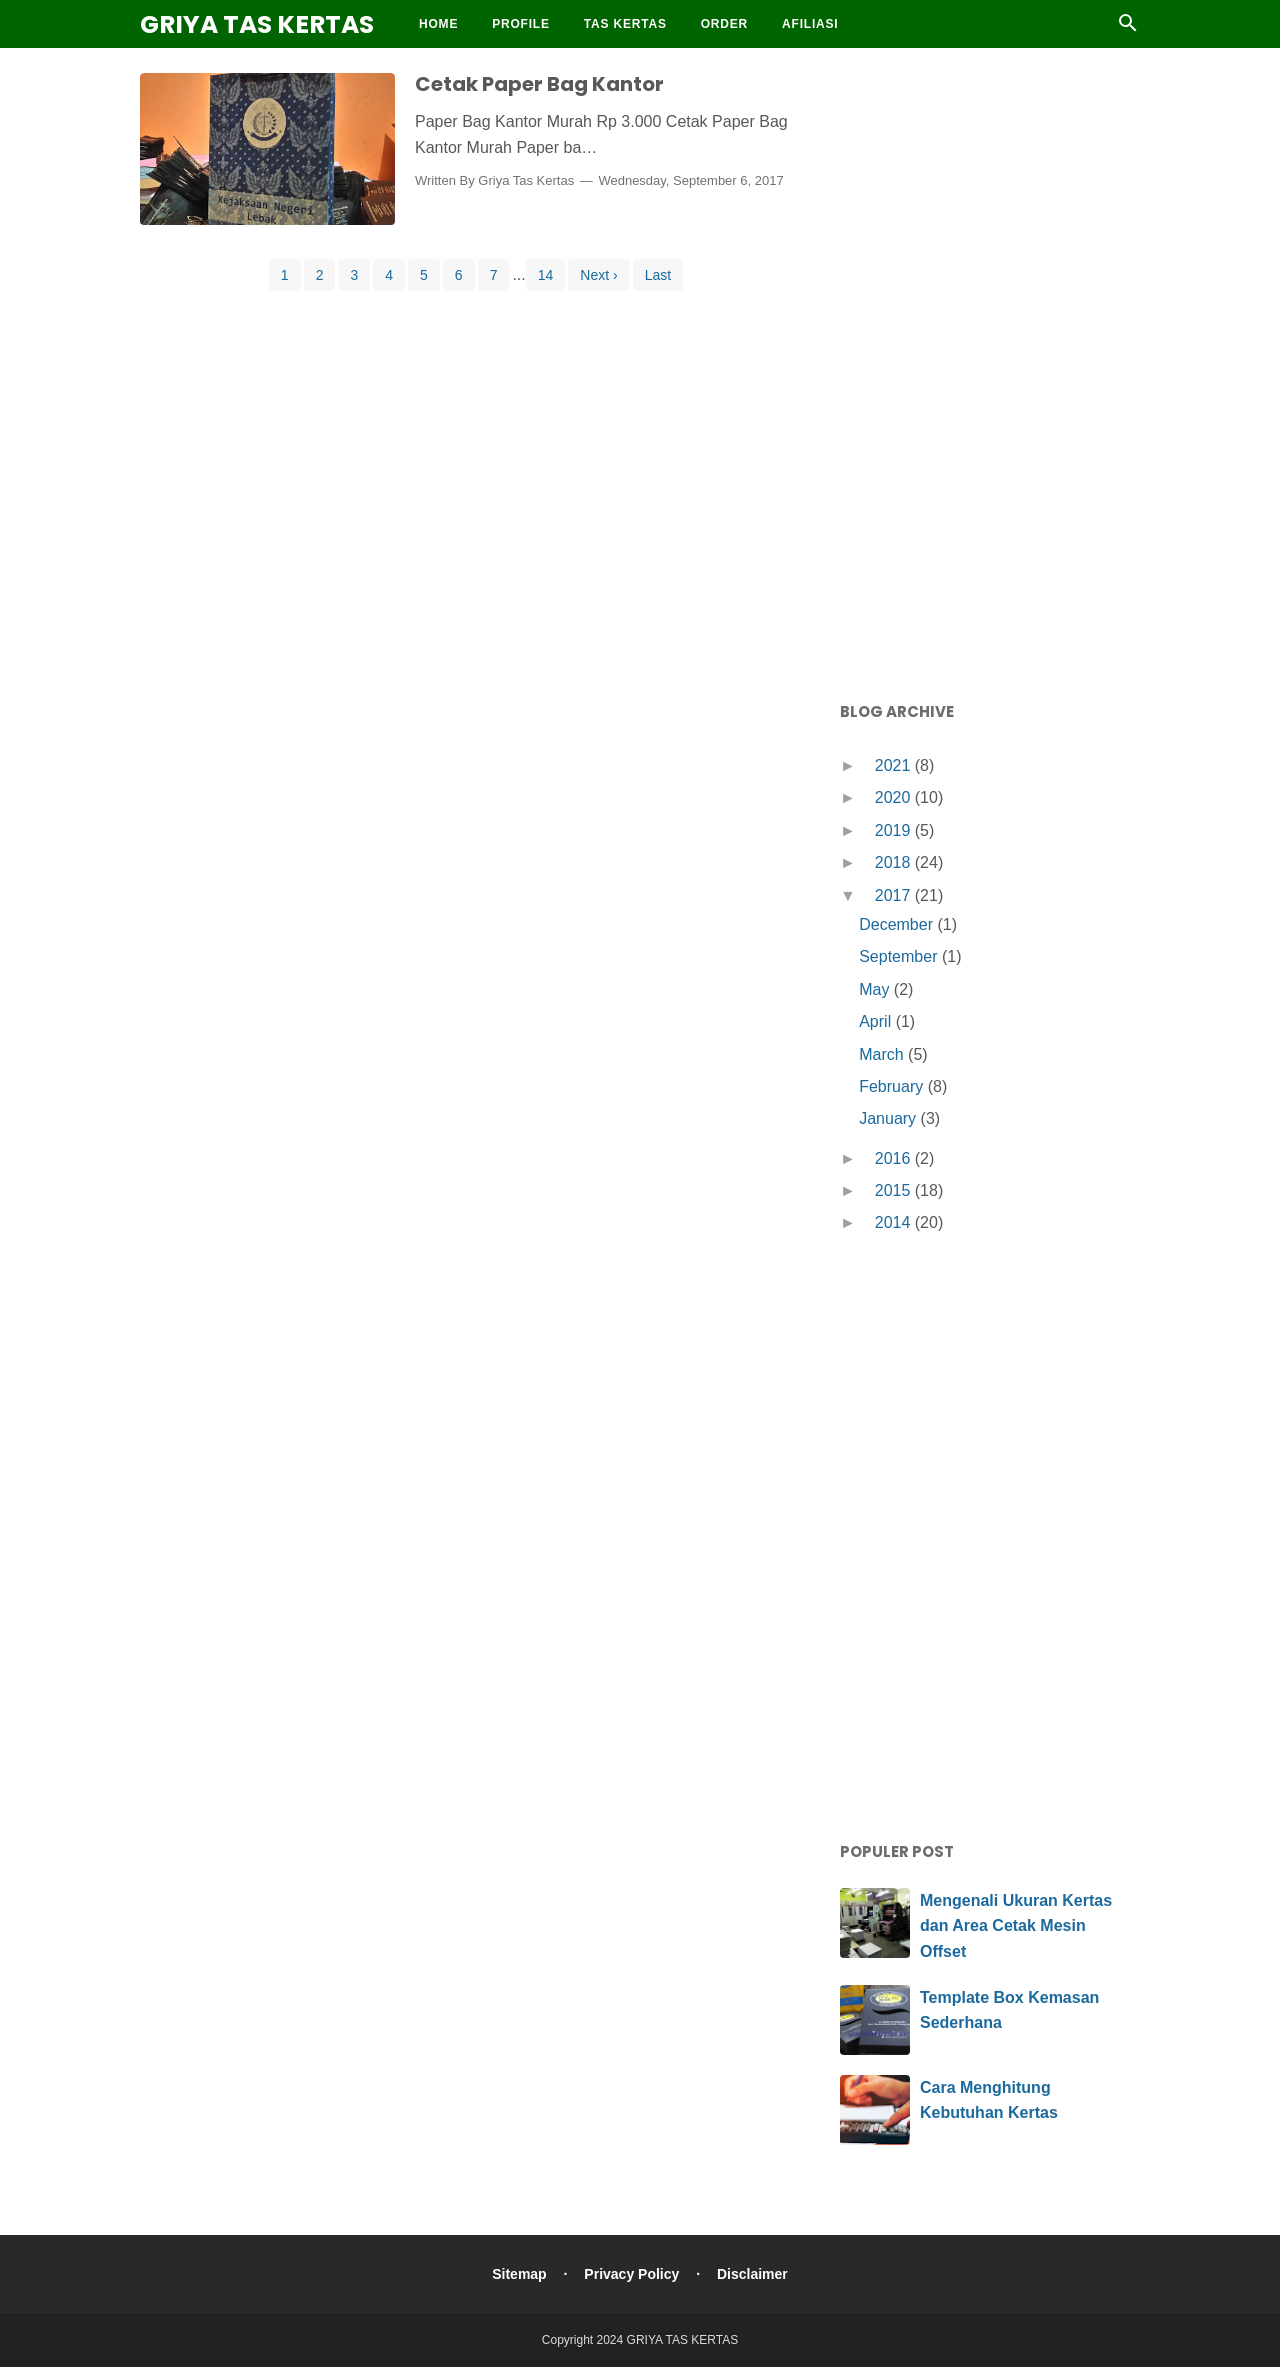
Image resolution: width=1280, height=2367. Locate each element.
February (893, 1086)
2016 (895, 1158)
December (898, 924)
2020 (895, 797)
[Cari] (1128, 28)
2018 (895, 862)
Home (438, 24)
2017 (895, 895)
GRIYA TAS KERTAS (257, 24)
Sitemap (519, 2274)
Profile (521, 24)
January (889, 1118)
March (883, 1054)
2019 (895, 830)
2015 (895, 1190)
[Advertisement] (990, 370)
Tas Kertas (625, 24)
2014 (895, 1222)
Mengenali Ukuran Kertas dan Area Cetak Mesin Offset (1016, 1926)
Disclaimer (752, 2274)
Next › (598, 275)
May (876, 989)
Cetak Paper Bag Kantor (539, 84)
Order (724, 24)
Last (658, 275)
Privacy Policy (631, 2274)
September (900, 956)
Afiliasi (810, 24)
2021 (895, 765)
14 (546, 275)
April (877, 1021)
